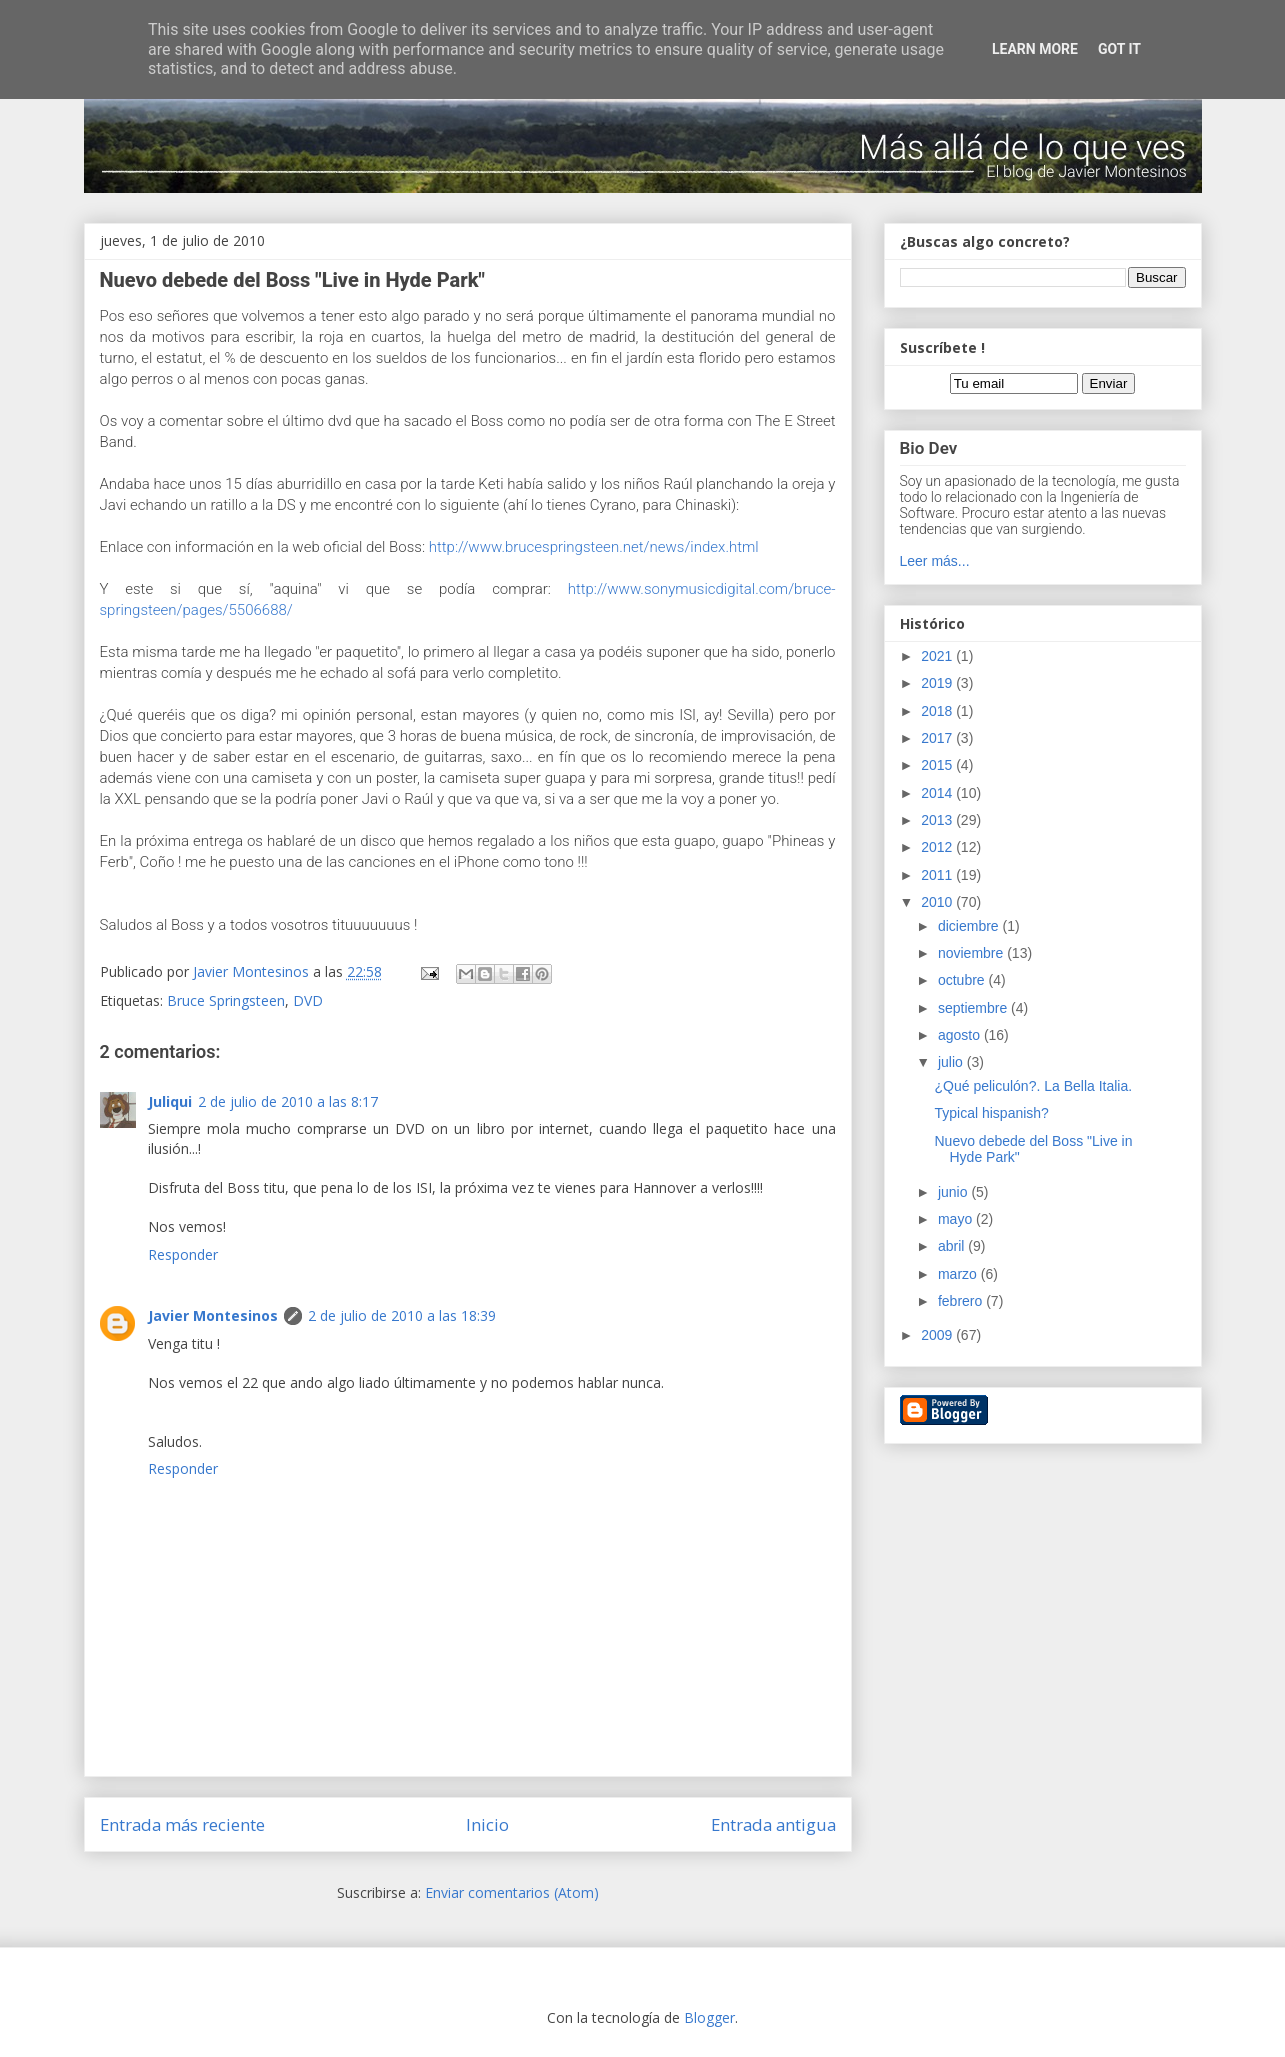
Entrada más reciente (182, 1824)
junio (954, 1192)
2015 (938, 765)
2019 (938, 683)
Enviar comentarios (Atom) (512, 1892)
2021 (938, 656)
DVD (308, 1000)
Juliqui (170, 1101)
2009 (938, 1335)
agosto (961, 1035)
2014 (938, 793)
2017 (938, 738)
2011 (938, 875)
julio (952, 1062)
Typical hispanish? (991, 1113)
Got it (1119, 49)
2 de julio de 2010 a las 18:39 (402, 1315)
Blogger (709, 2017)
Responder (183, 1254)
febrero (962, 1301)
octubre (963, 980)
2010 (938, 902)
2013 (938, 820)
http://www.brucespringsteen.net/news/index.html (594, 547)
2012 (938, 847)
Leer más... (935, 561)
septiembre (974, 1008)
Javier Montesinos (213, 1315)
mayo (957, 1219)
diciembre (970, 926)
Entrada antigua (773, 1824)
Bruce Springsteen (226, 1000)
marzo (959, 1274)
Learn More (1035, 49)
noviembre (972, 953)
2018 (938, 711)
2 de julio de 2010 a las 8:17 (288, 1101)
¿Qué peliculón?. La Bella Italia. (1033, 1086)
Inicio (487, 1824)
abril (953, 1246)
